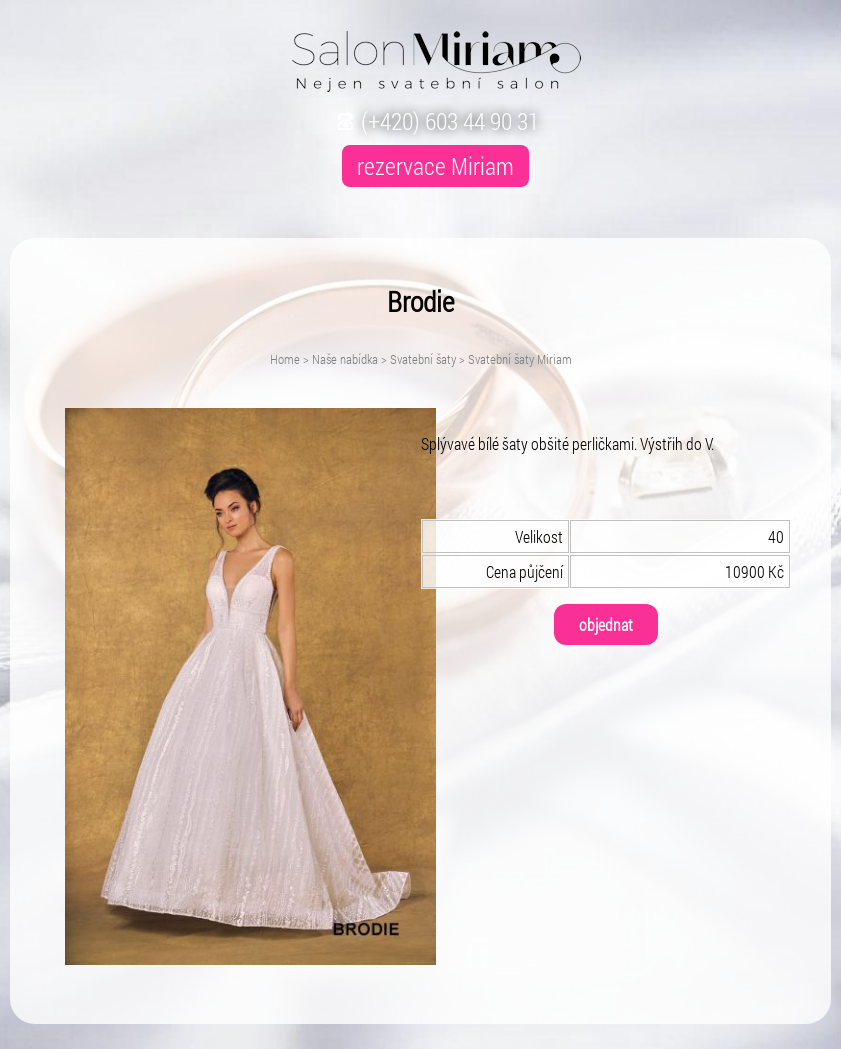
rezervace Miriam (435, 166)
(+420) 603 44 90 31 (435, 121)
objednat (606, 624)
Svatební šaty (423, 359)
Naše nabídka (345, 359)
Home (285, 359)
